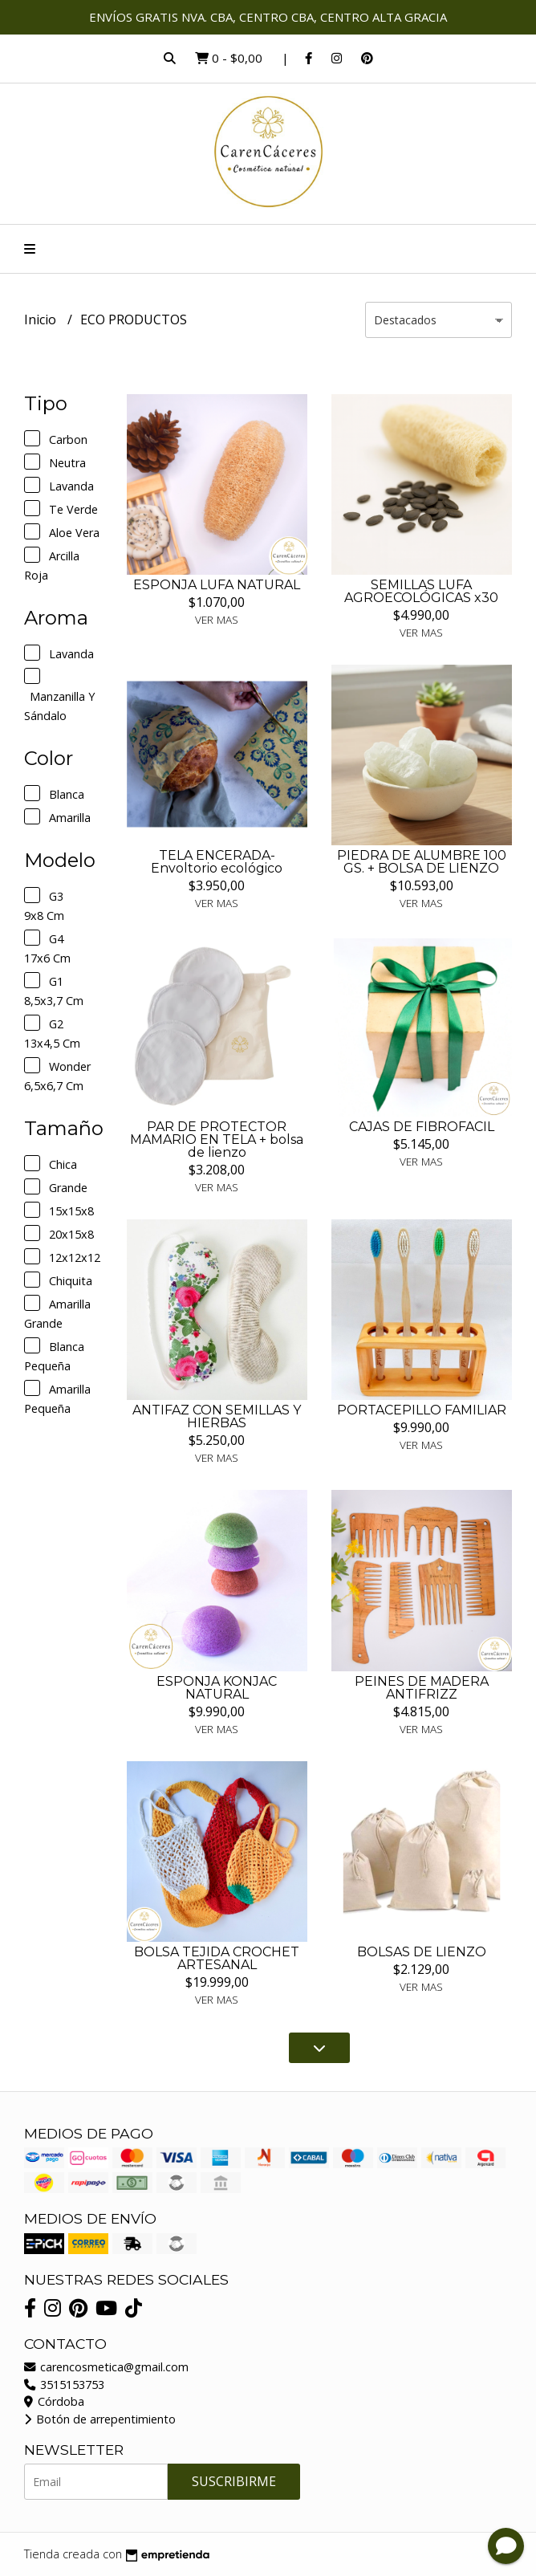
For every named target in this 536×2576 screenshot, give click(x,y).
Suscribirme (234, 2481)
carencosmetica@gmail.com (106, 2367)
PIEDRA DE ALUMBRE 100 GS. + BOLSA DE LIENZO (421, 862)
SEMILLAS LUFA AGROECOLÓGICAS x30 (421, 591)
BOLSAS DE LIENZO (421, 1951)
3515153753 (64, 2384)
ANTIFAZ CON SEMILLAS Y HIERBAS (216, 1416)
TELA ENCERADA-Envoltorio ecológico (216, 862)
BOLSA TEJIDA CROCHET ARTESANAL (216, 1958)
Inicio (41, 319)
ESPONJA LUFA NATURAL (216, 584)
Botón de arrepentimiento (100, 2419)
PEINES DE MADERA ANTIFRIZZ (422, 1688)
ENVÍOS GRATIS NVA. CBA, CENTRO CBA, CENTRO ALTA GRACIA (268, 17)
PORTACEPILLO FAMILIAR (421, 1410)
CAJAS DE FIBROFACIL (421, 1126)
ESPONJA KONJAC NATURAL (216, 1688)
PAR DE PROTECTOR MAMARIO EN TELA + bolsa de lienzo (216, 1139)
